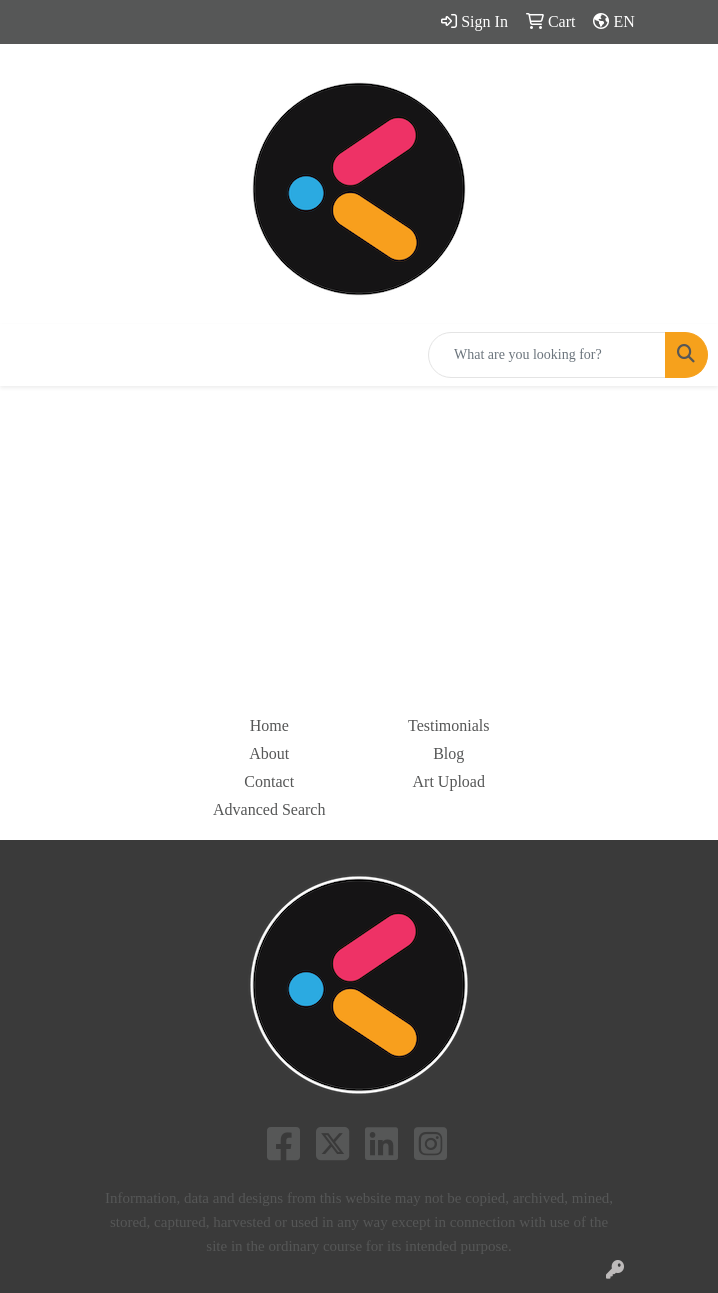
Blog (448, 753)
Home (269, 725)
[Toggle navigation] (31, 355)
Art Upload (449, 781)
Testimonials (449, 725)
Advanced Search (269, 809)
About (269, 753)
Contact (269, 781)
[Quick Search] (547, 355)
